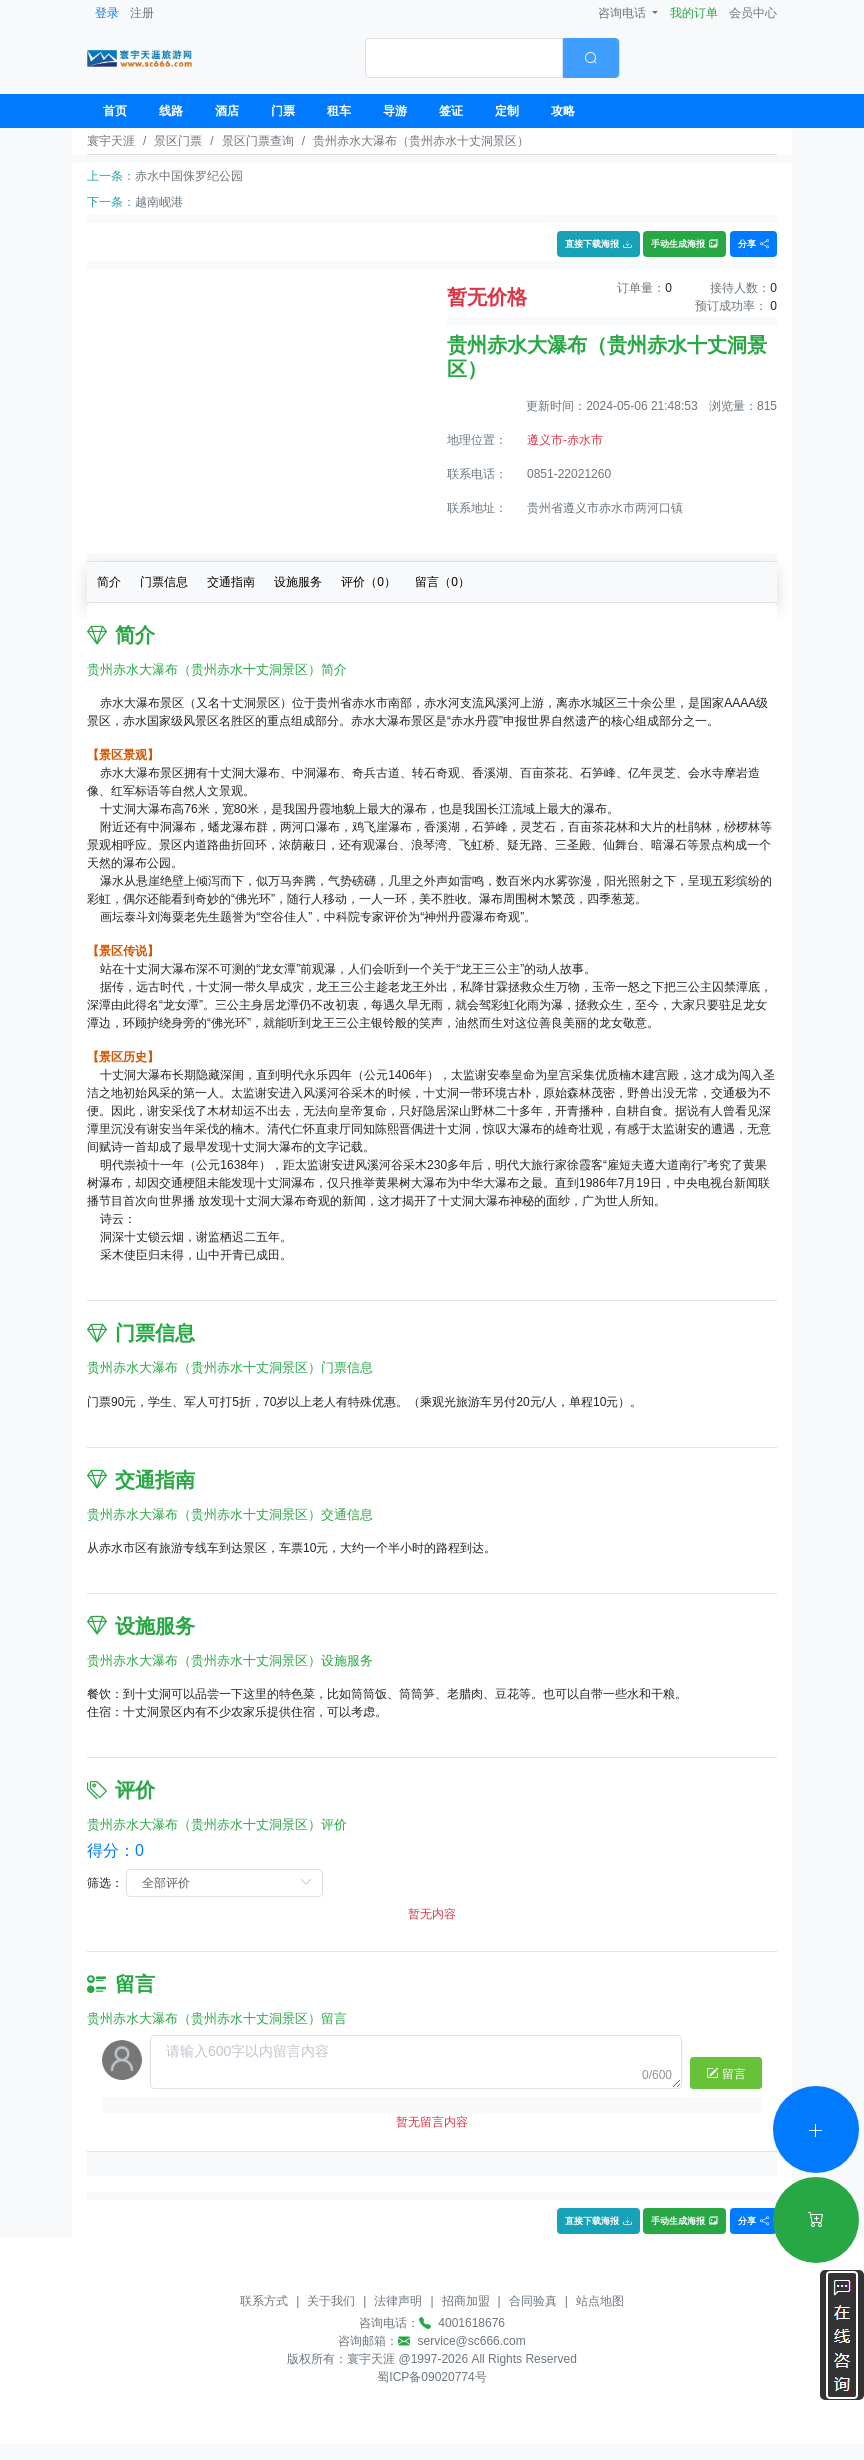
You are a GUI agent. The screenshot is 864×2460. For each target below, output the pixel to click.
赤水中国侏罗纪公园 (189, 176)
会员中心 (753, 13)
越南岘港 (159, 202)
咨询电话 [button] (623, 13)
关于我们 (331, 2301)
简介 (109, 582)
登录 (107, 13)
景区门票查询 (258, 141)
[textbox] (464, 58)
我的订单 (694, 13)
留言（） (442, 582)
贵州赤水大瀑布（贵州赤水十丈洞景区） (421, 141)
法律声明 (398, 2301)
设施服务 (298, 582)
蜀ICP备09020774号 (431, 2377)
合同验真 (533, 2301)
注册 (142, 13)
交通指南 (231, 582)
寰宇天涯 (111, 141)
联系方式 (264, 2301)
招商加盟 (466, 2301)
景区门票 (178, 141)
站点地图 (600, 2301)
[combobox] (492, 58)
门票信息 (164, 582)
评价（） (368, 582)
